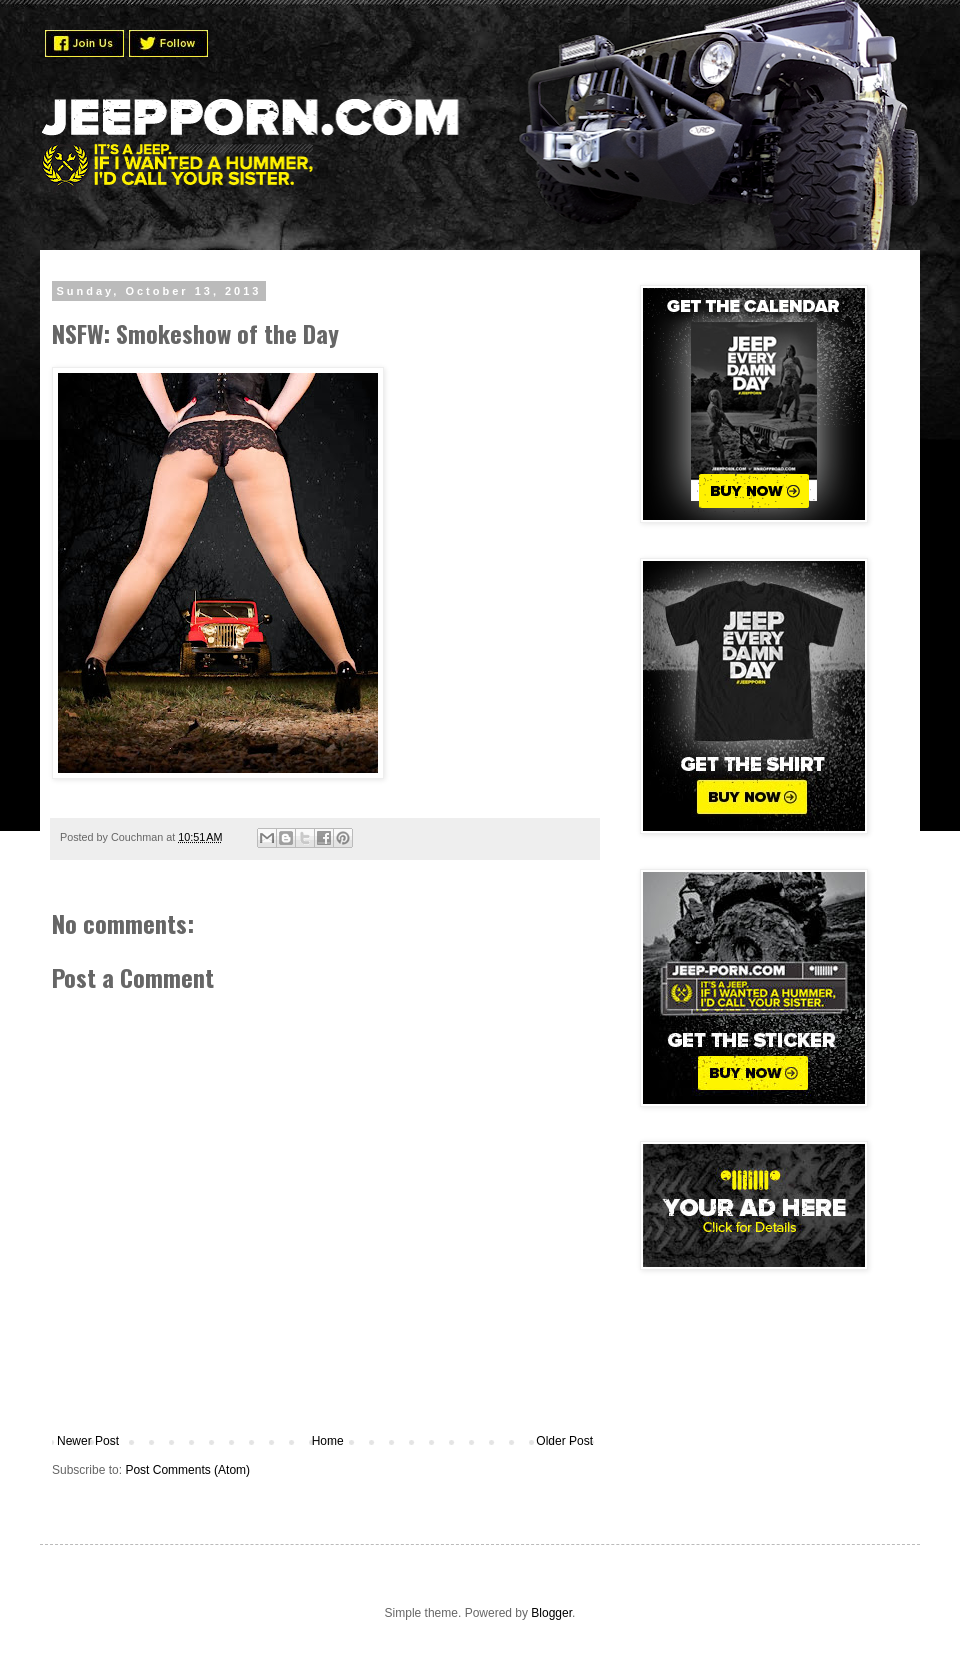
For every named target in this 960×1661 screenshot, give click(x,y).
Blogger (551, 1613)
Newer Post (88, 1441)
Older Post (564, 1441)
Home (328, 1441)
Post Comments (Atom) (187, 1470)
